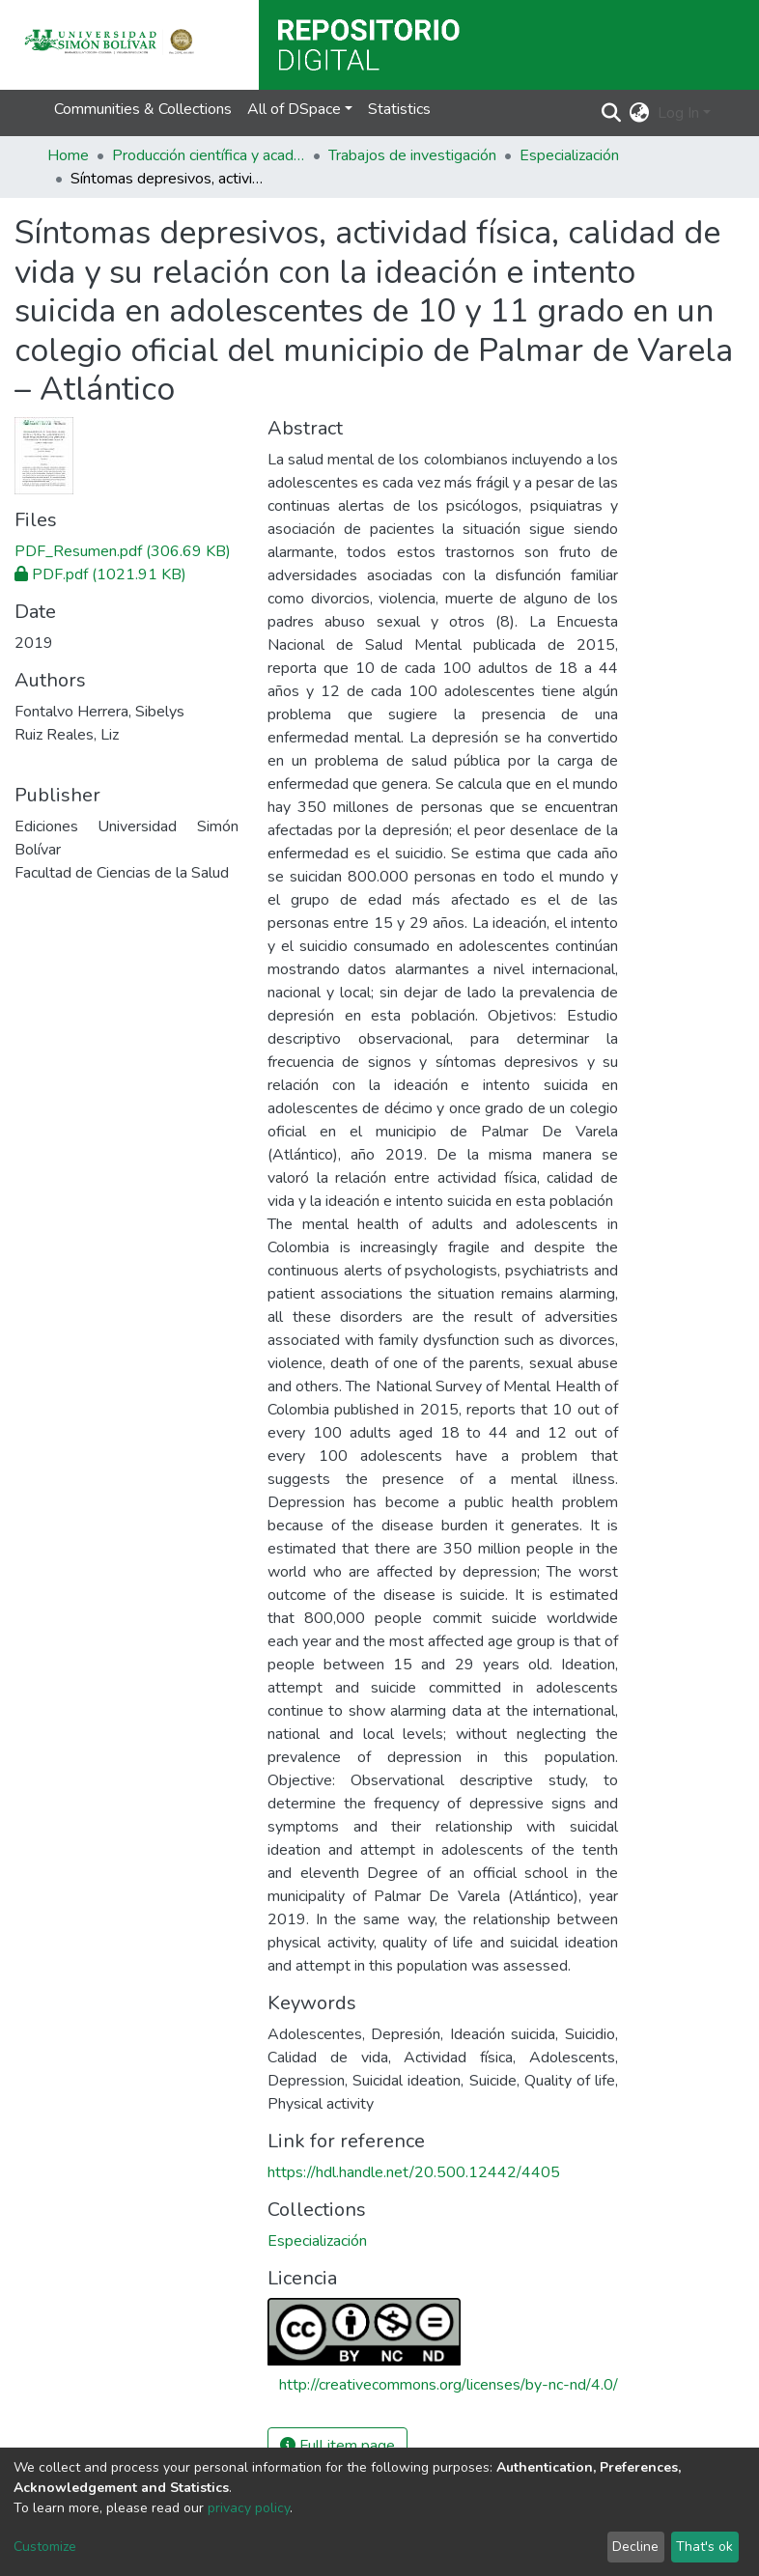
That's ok (704, 2546)
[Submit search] (612, 113)
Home (68, 155)
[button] (640, 113)
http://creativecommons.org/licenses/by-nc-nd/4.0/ (448, 2384)
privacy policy (249, 2508)
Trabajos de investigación (412, 155)
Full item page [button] (337, 2445)
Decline (635, 2546)
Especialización (569, 155)
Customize (45, 2546)
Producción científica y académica (208, 155)
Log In (678, 113)
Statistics (399, 109)
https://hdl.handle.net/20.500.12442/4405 (413, 2172)
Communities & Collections (143, 109)
